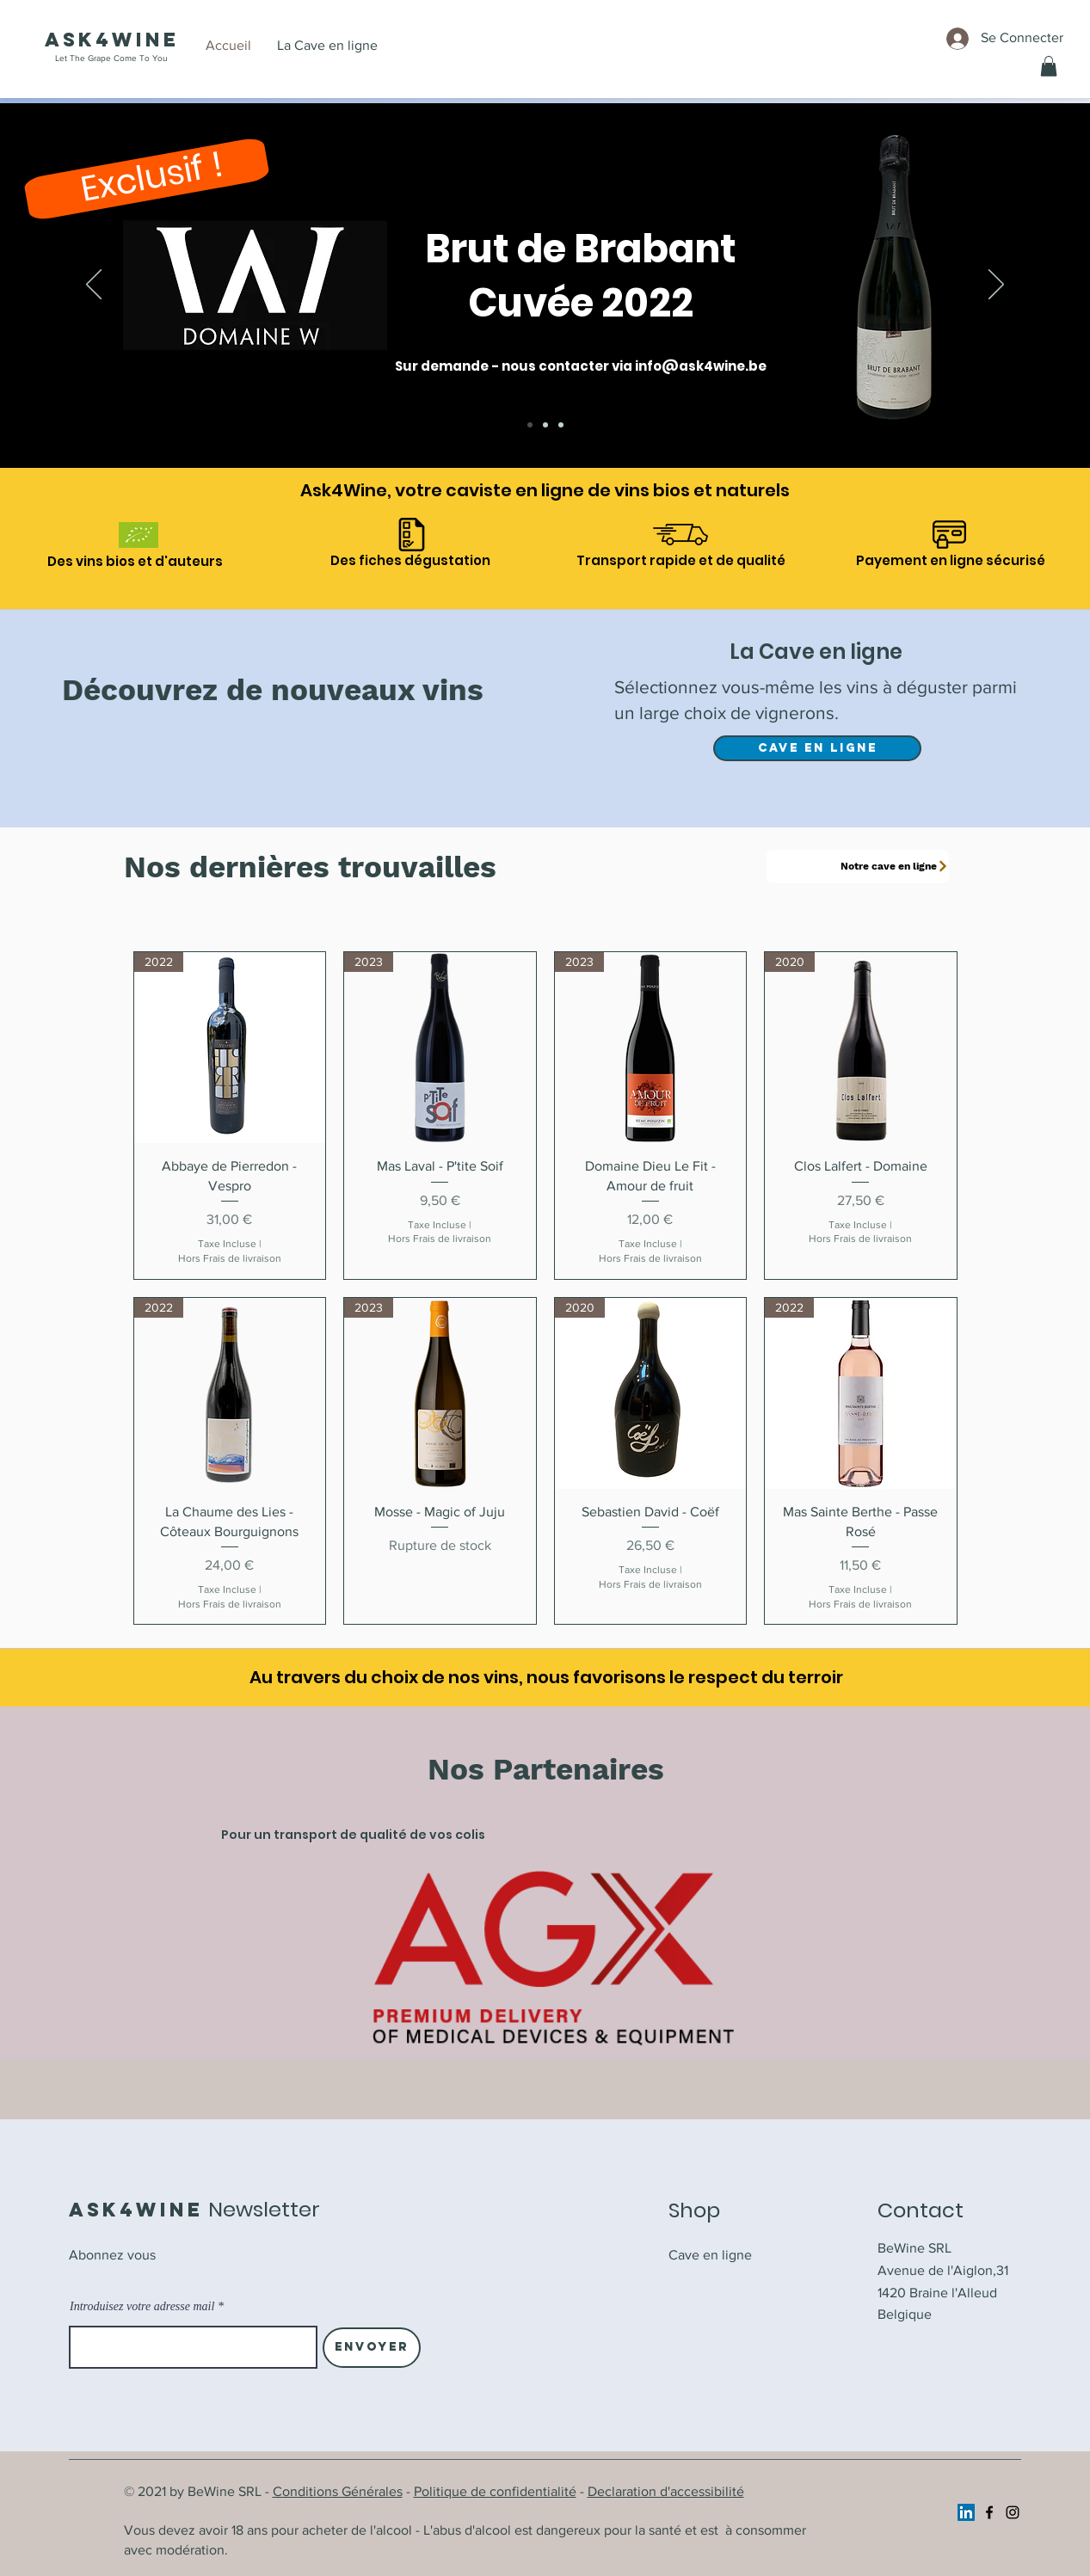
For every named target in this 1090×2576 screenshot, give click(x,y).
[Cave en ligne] (560, 424)
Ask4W (90, 40)
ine (157, 40)
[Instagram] (1012, 2512)
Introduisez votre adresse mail (142, 2307)
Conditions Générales (338, 2491)
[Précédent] (94, 285)
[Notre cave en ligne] (858, 866)
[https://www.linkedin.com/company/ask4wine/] (966, 2512)
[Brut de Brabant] (530, 424)
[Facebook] (989, 2512)
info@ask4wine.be (701, 366)
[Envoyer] (372, 2347)
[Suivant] (996, 285)
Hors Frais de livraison (229, 1258)
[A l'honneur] (545, 424)
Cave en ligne (710, 2254)
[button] (1048, 66)
